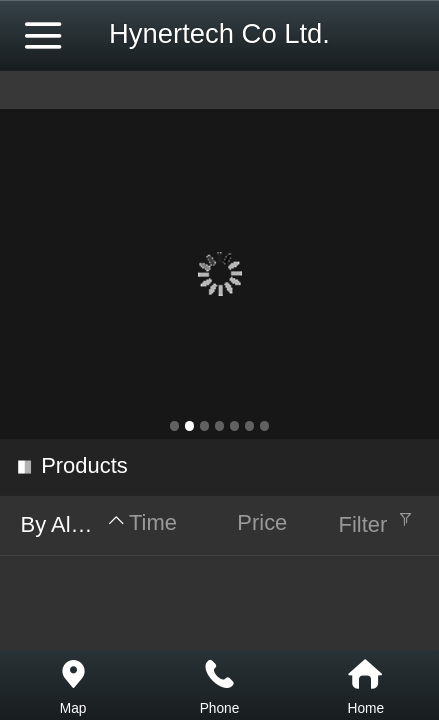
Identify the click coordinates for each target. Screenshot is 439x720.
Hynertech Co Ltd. (219, 33)
